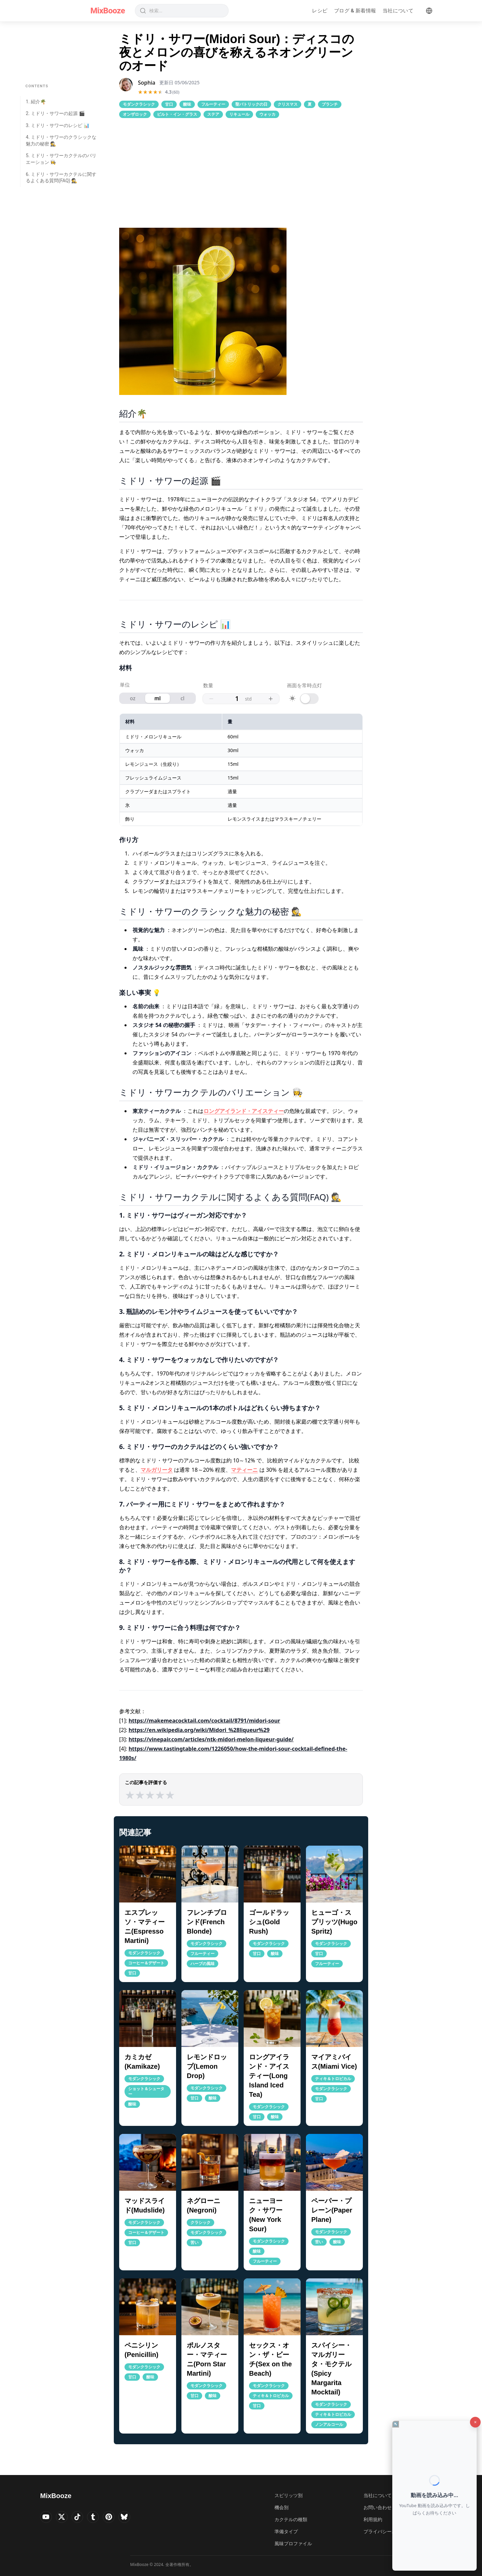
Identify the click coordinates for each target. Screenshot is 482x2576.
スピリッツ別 (288, 2495)
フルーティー (213, 104)
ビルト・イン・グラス (177, 114)
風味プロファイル (293, 2543)
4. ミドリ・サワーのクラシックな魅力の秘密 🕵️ (61, 140)
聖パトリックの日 (251, 104)
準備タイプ (286, 2531)
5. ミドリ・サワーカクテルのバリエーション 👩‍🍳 (61, 159)
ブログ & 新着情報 (355, 11)
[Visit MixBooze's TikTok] (81, 2518)
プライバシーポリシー (387, 2531)
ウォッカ (267, 114)
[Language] (429, 11)
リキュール (239, 114)
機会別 (281, 2507)
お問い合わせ (378, 2507)
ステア (213, 114)
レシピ (319, 11)
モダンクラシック (139, 104)
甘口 (169, 104)
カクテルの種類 (290, 2519)
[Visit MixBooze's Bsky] (134, 2518)
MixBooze (107, 11)
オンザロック (135, 114)
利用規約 (373, 2519)
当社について (398, 11)
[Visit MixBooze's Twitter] (64, 2518)
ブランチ (330, 104)
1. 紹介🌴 (36, 101)
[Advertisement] (241, 173)
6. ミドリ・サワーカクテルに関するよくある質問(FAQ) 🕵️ (61, 178)
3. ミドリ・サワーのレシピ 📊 (57, 125)
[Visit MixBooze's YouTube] (47, 2518)
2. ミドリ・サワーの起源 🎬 (55, 113)
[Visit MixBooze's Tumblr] (99, 2518)
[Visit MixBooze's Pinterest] (116, 2518)
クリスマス (287, 104)
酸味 (187, 104)
